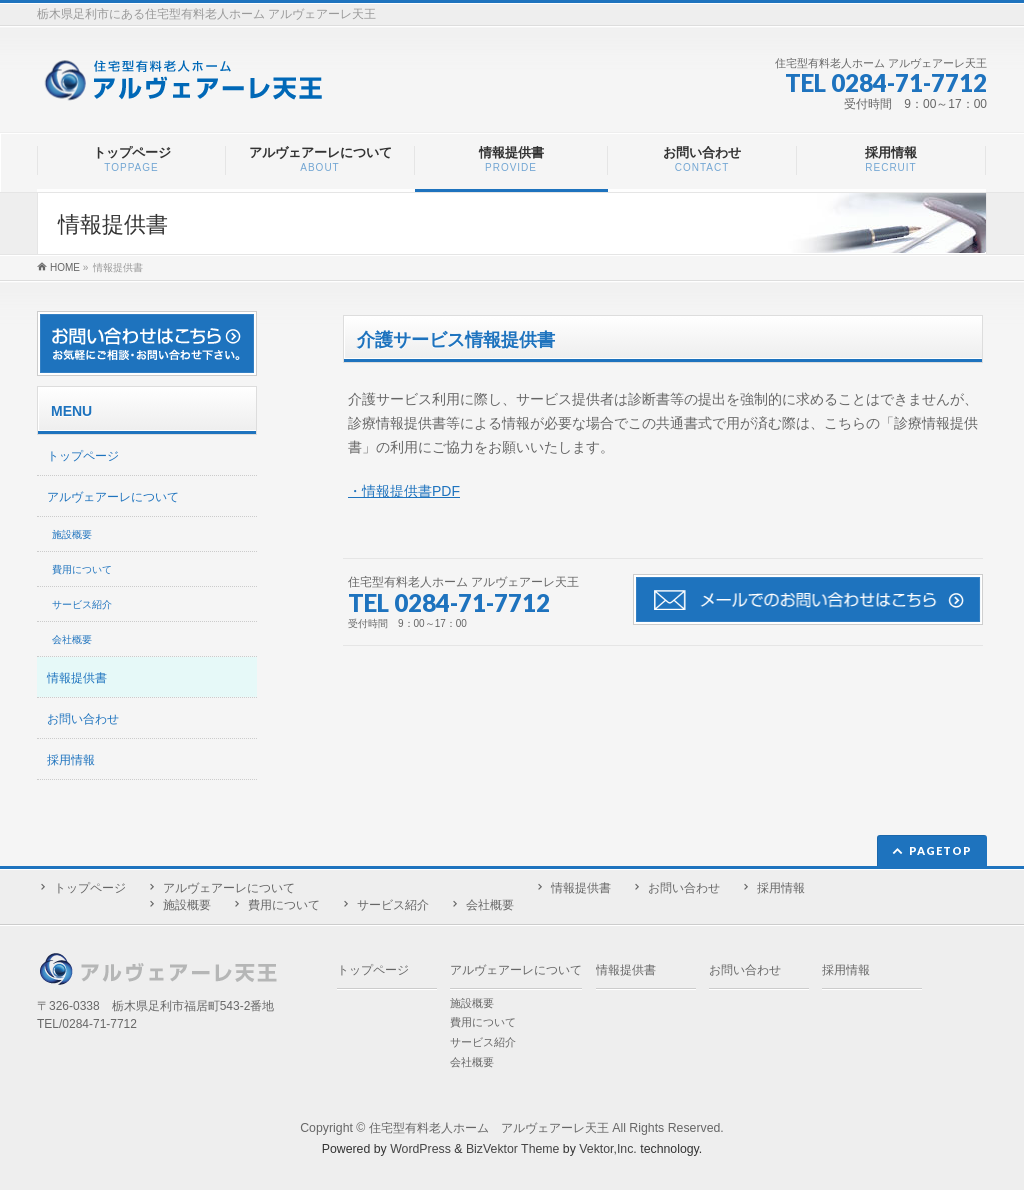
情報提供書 (77, 678)
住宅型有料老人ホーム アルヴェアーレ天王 (489, 1128)
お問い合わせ (83, 719)
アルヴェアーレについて (113, 497)
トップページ (83, 456)
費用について (82, 569)
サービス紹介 (82, 604)
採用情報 (71, 760)
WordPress (420, 1149)
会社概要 (72, 639)
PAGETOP (940, 850)
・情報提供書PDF (404, 491)
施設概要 (72, 534)
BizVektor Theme (513, 1149)
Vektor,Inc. (608, 1149)
